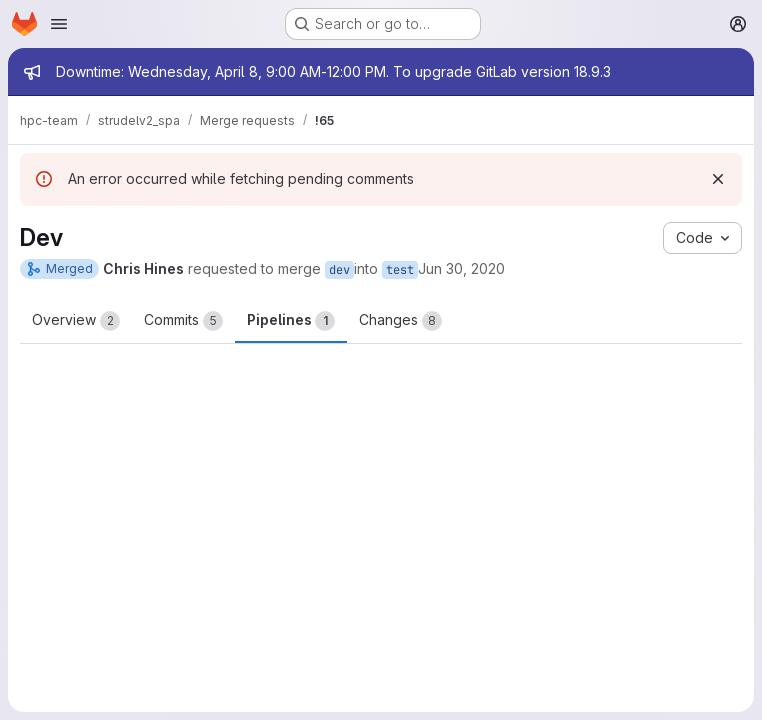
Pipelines (291, 321)
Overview (76, 321)
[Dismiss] (718, 179)
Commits (183, 321)
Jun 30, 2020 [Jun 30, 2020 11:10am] (461, 268)
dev (339, 270)
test (400, 270)
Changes (400, 321)
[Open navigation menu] (59, 24)
